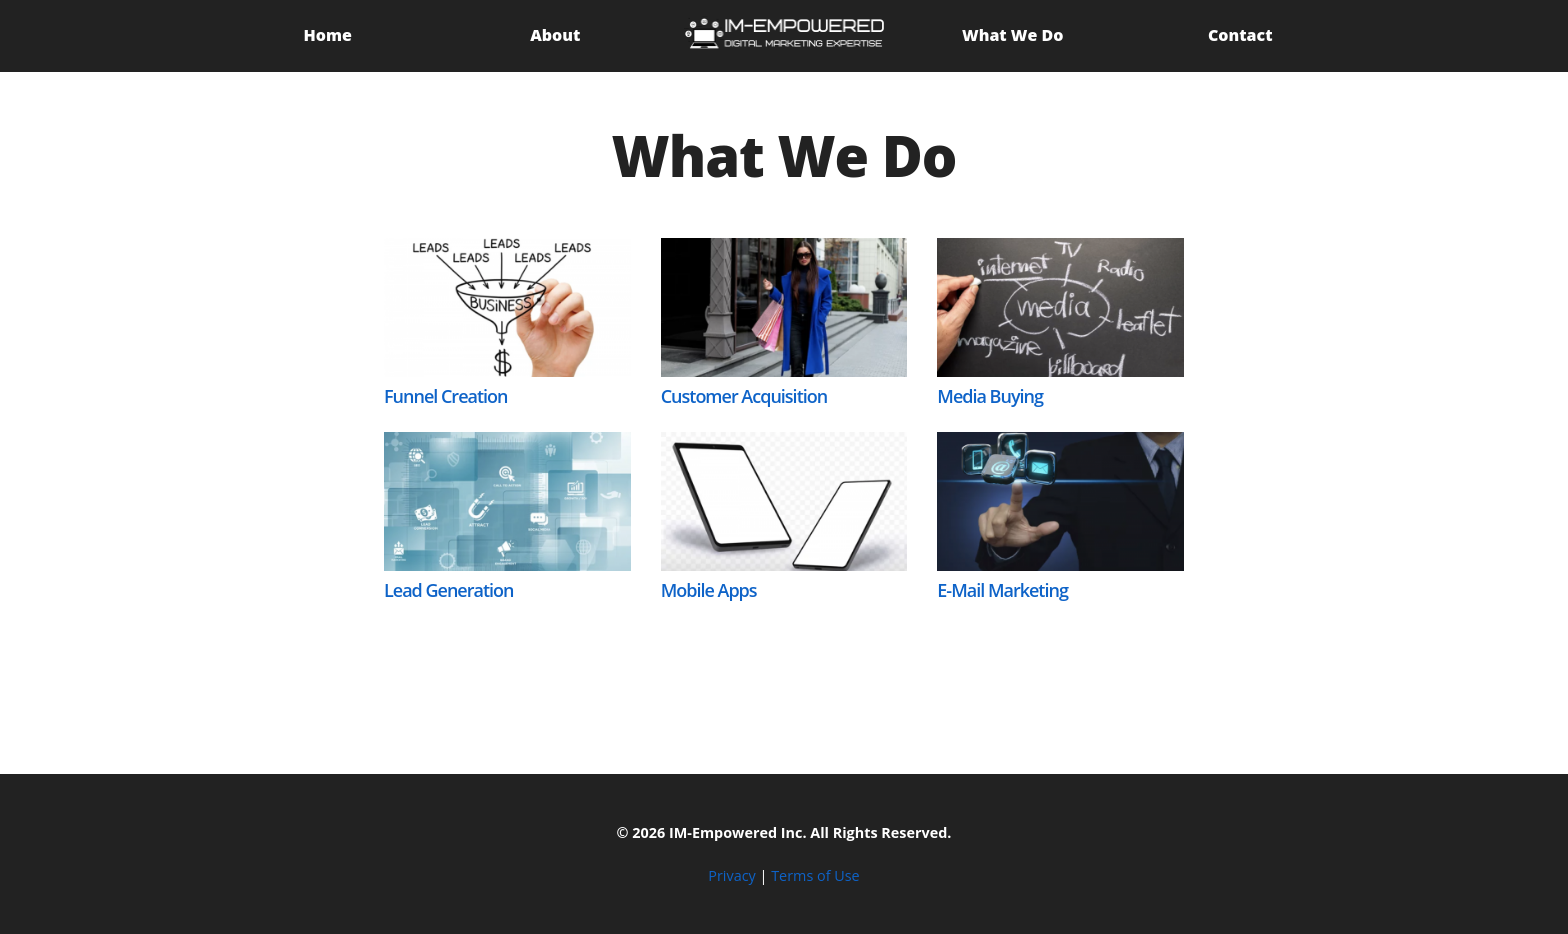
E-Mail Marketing (1002, 590)
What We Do (1012, 35)
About (555, 35)
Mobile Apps (709, 590)
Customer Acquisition (744, 396)
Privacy (731, 875)
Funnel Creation (446, 396)
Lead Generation (448, 590)
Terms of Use (815, 875)
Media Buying (990, 396)
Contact (1240, 35)
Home (328, 35)
